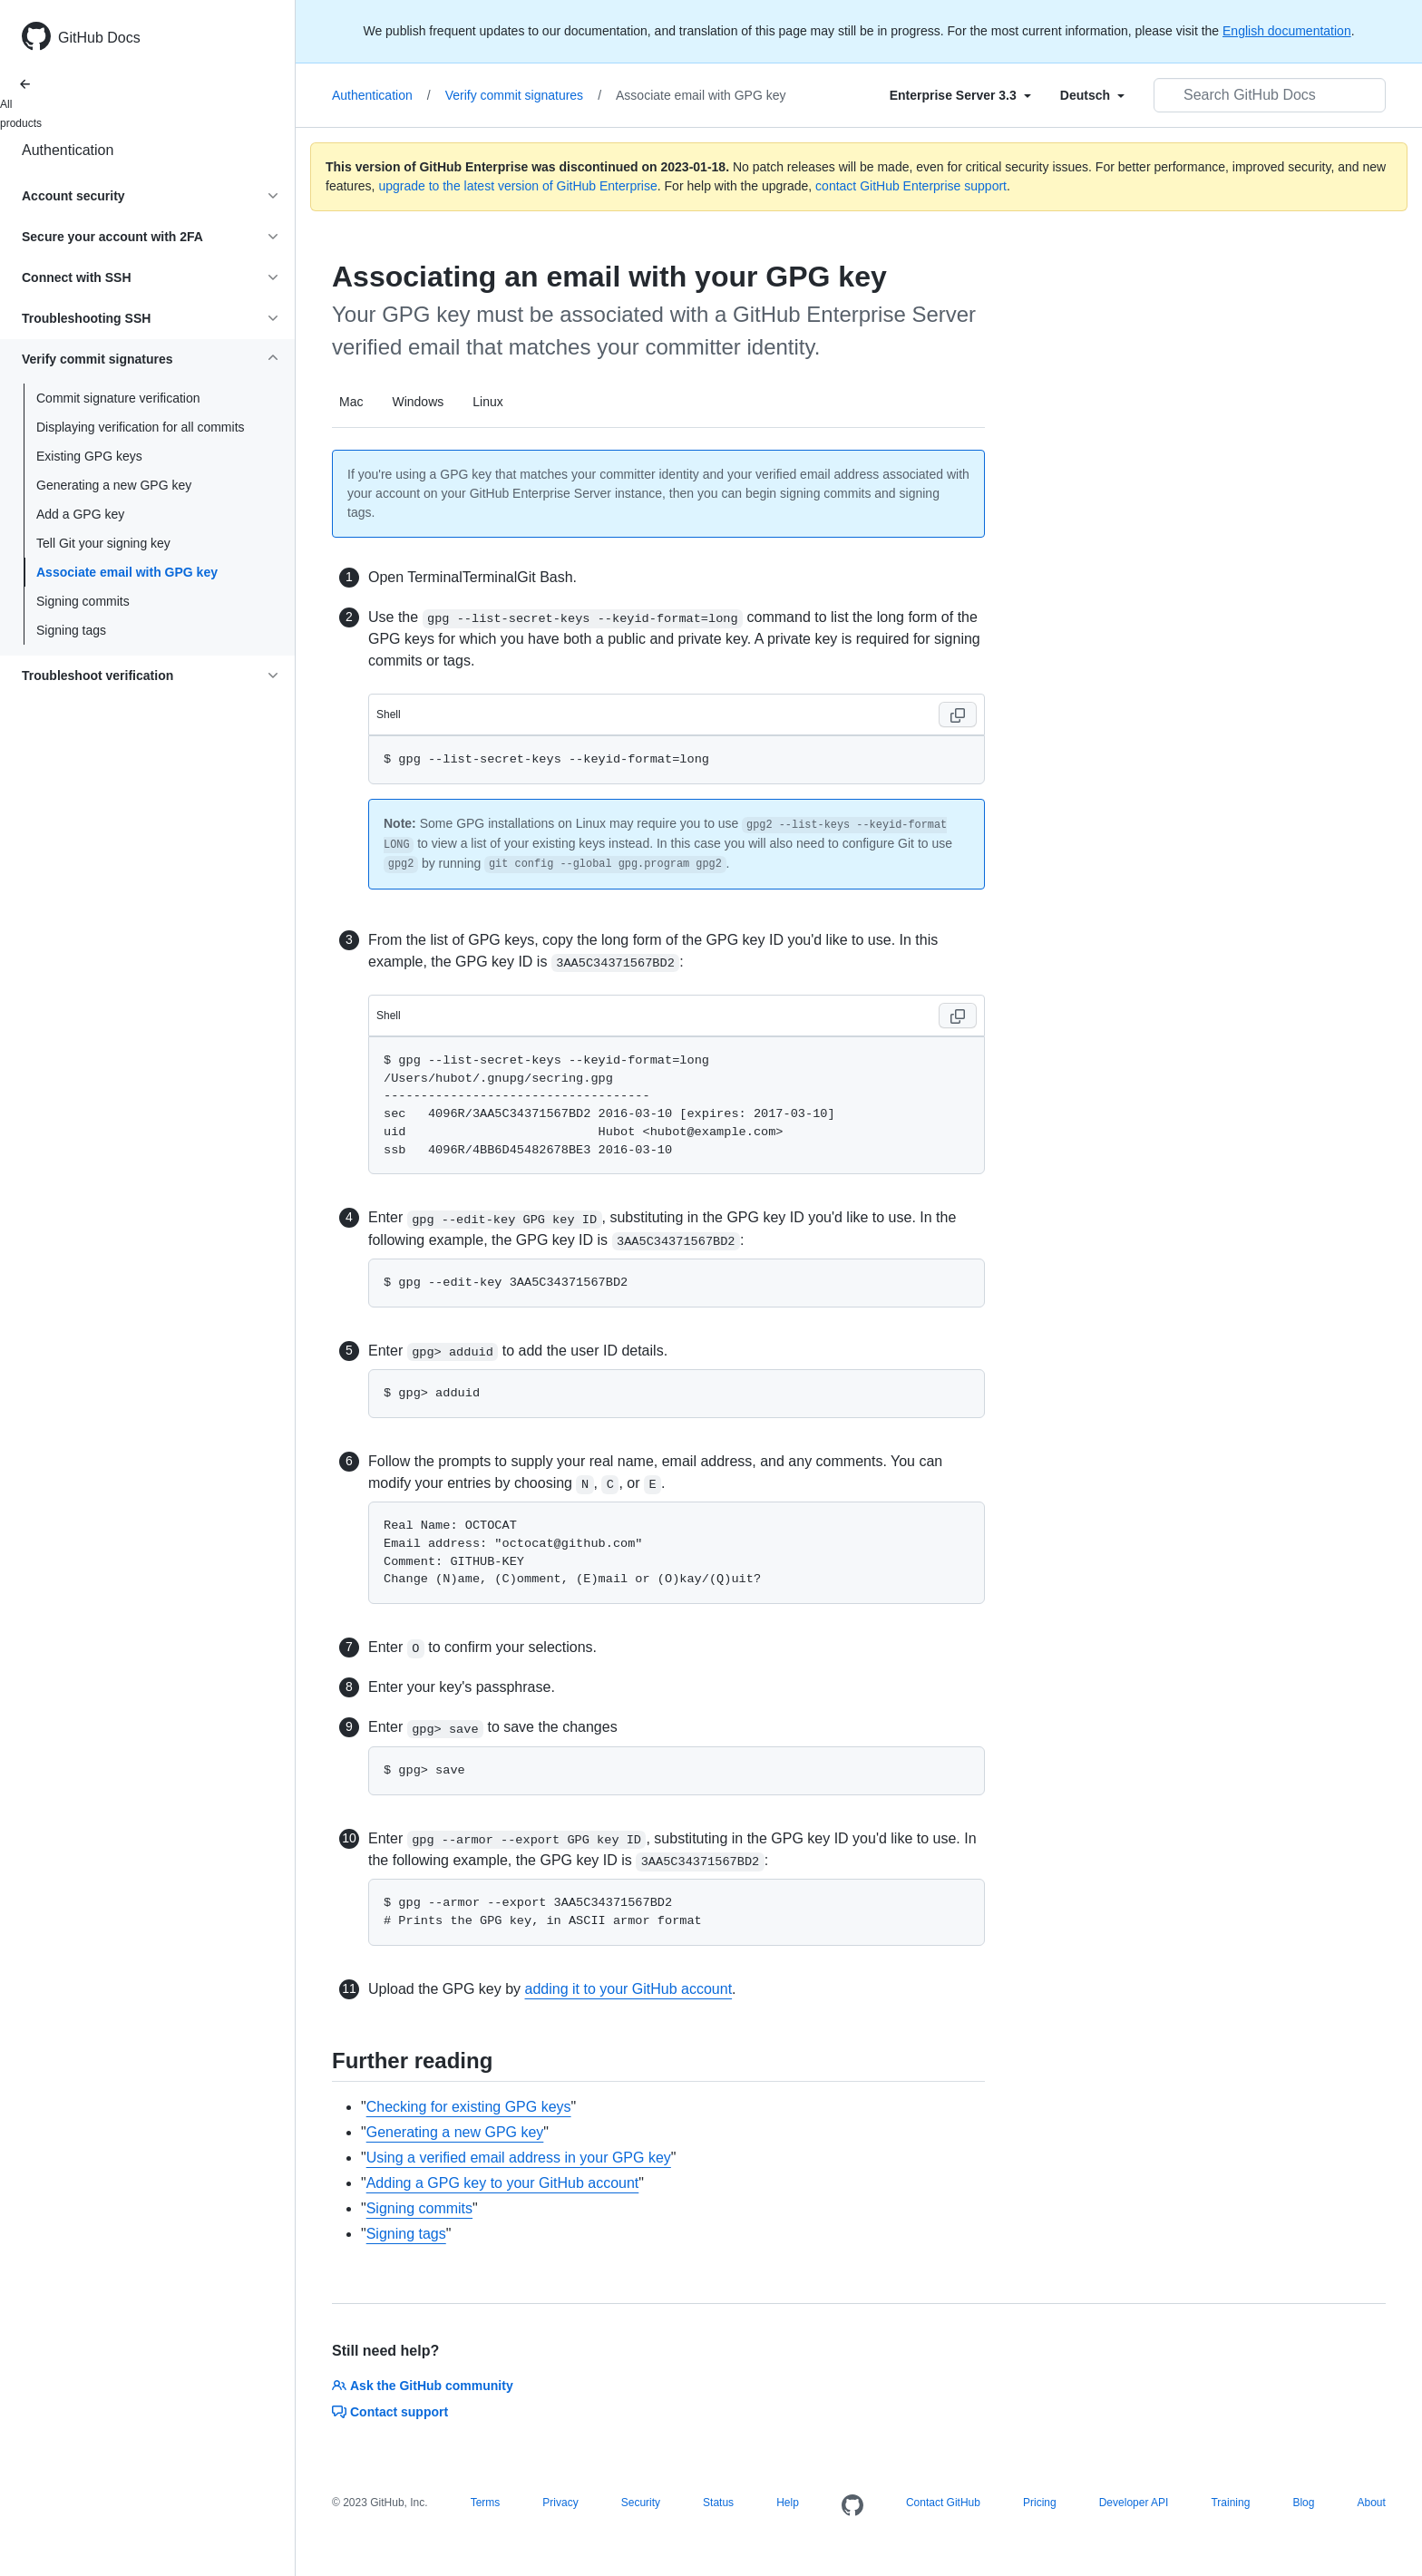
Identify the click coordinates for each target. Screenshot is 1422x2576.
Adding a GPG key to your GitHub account (502, 2183)
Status (718, 2502)
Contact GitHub (943, 2502)
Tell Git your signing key (103, 543)
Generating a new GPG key (113, 485)
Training (1230, 2502)
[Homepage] (852, 2506)
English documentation (1286, 31)
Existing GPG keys (89, 456)
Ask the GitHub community (422, 2385)
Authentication (67, 150)
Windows (417, 401)
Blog (1303, 2502)
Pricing (1040, 2502)
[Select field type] (960, 95)
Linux (487, 401)
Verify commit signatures (523, 95)
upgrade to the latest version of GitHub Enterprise (517, 186)
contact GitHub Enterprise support (911, 186)
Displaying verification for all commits (140, 427)
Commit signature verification (118, 398)
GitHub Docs (99, 37)
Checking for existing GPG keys (468, 2106)
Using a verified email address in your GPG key (518, 2157)
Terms (486, 2502)
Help (787, 2502)
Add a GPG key (80, 514)
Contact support (390, 2412)
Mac (351, 401)
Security (640, 2502)
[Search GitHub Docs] (1270, 95)
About (1371, 2502)
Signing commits (83, 601)
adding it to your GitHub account (629, 1989)
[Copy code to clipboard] (958, 714)
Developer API (1134, 2502)
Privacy (560, 2502)
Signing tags (71, 630)
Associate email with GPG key (127, 572)
